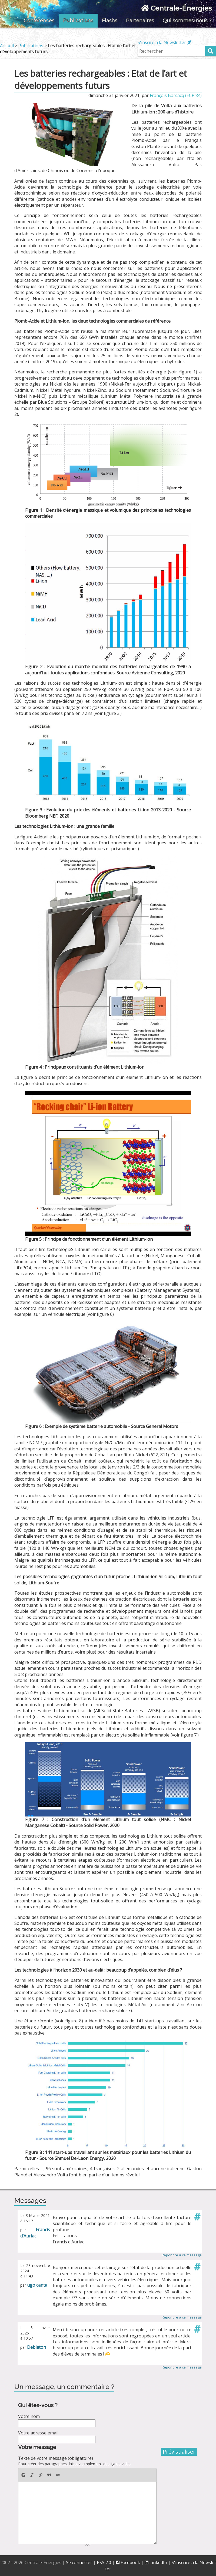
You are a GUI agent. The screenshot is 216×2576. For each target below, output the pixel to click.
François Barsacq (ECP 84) (176, 95)
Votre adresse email (38, 2433)
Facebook (128, 2562)
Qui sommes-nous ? (187, 21)
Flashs (109, 21)
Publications (78, 21)
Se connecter (79, 2562)
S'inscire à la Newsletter (164, 42)
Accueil (7, 46)
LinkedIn (156, 2562)
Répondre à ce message (182, 2255)
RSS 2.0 (104, 2562)
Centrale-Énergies (176, 8)
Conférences (39, 21)
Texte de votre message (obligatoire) (55, 2458)
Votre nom (29, 2416)
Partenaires (140, 21)
